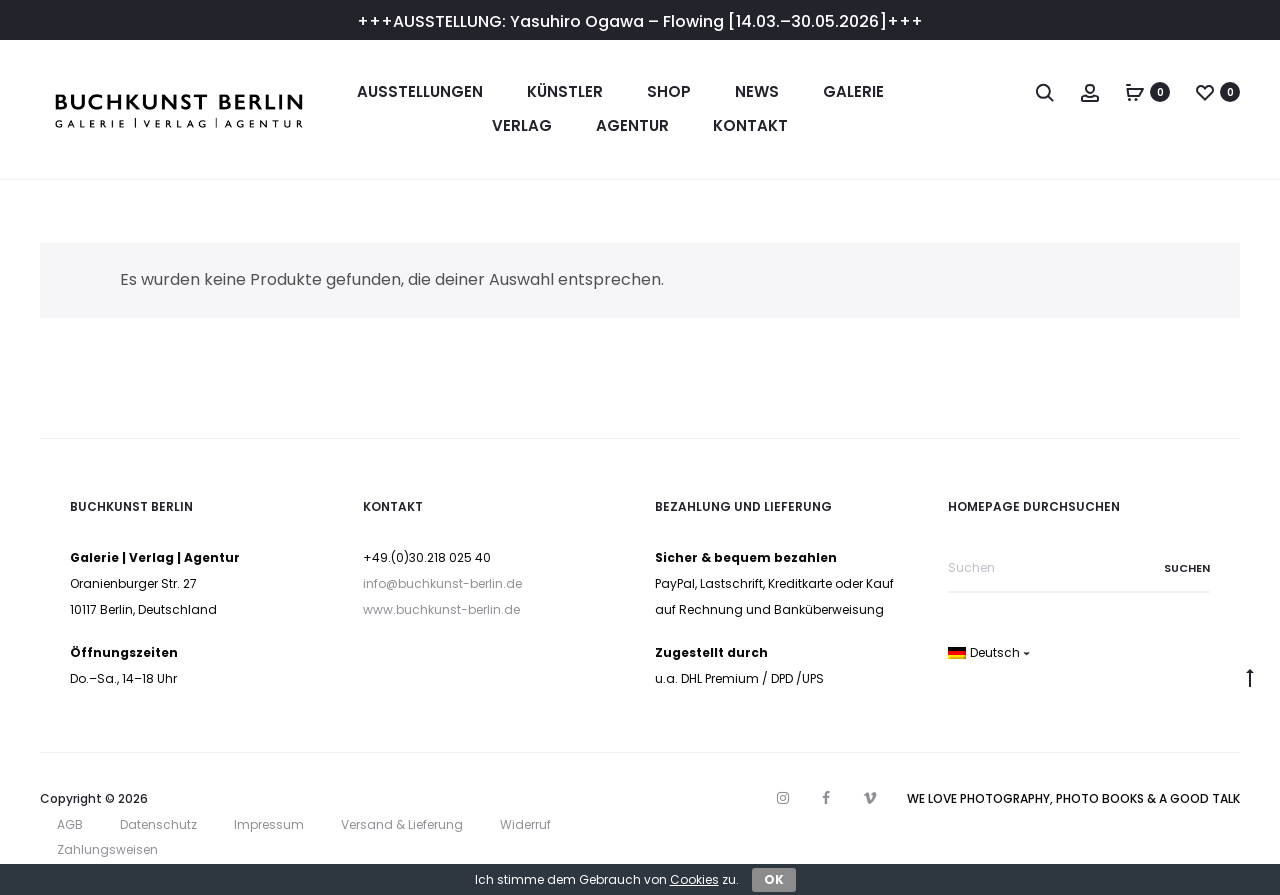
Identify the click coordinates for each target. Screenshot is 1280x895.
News (757, 91)
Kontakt (750, 125)
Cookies (694, 879)
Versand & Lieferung (402, 824)
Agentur (632, 125)
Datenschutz (158, 824)
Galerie (853, 91)
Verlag (522, 125)
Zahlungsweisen (107, 849)
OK (774, 879)
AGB (70, 824)
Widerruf (525, 824)
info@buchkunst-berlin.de (442, 583)
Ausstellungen (420, 91)
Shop (669, 91)
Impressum (269, 824)
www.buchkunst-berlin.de (441, 609)
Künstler (565, 91)
